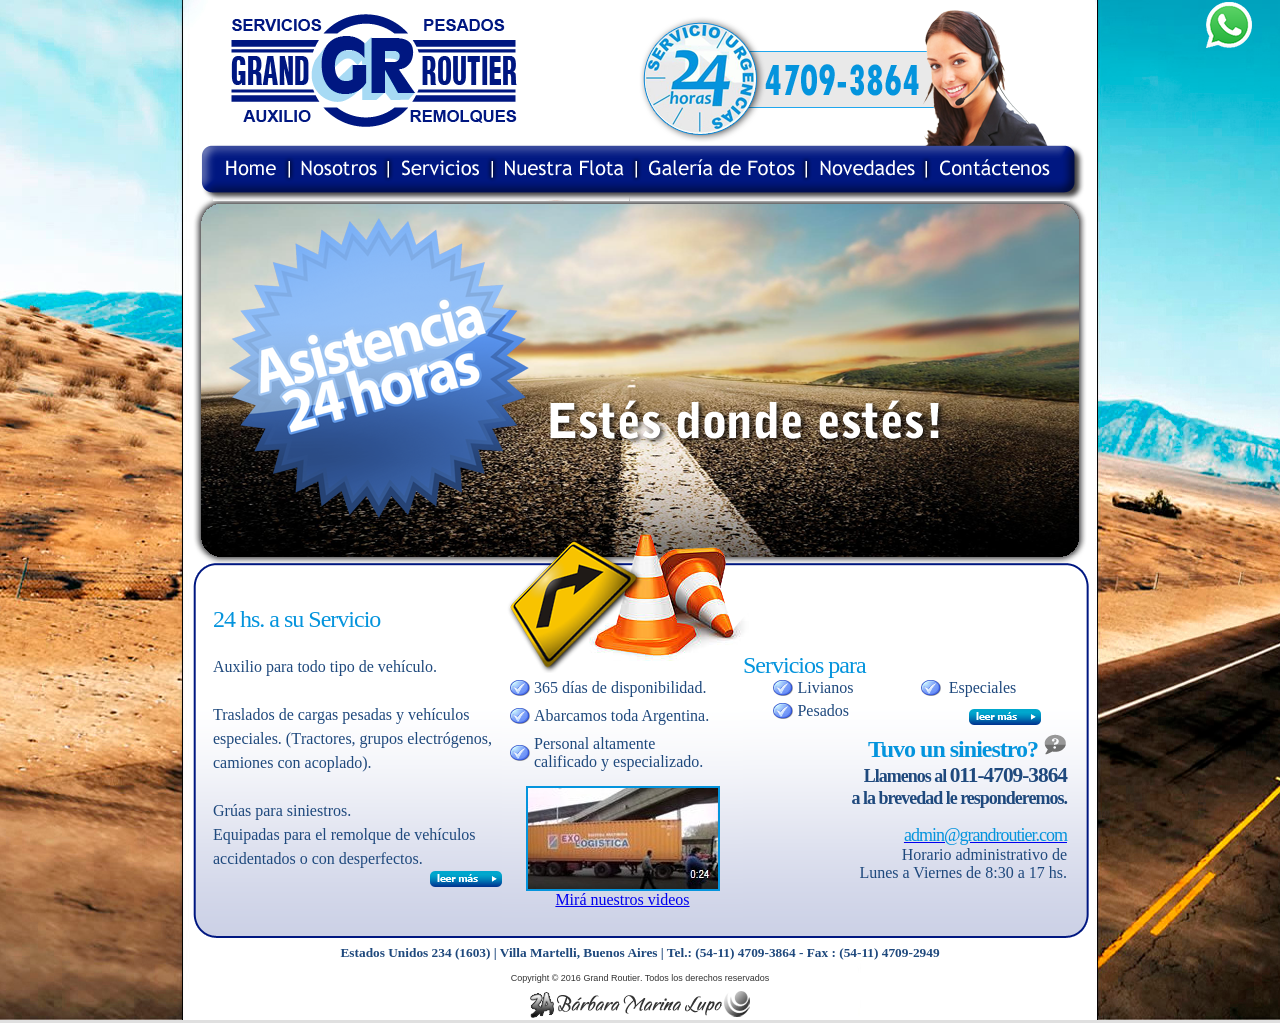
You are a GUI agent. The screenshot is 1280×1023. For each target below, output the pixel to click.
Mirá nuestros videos (622, 899)
